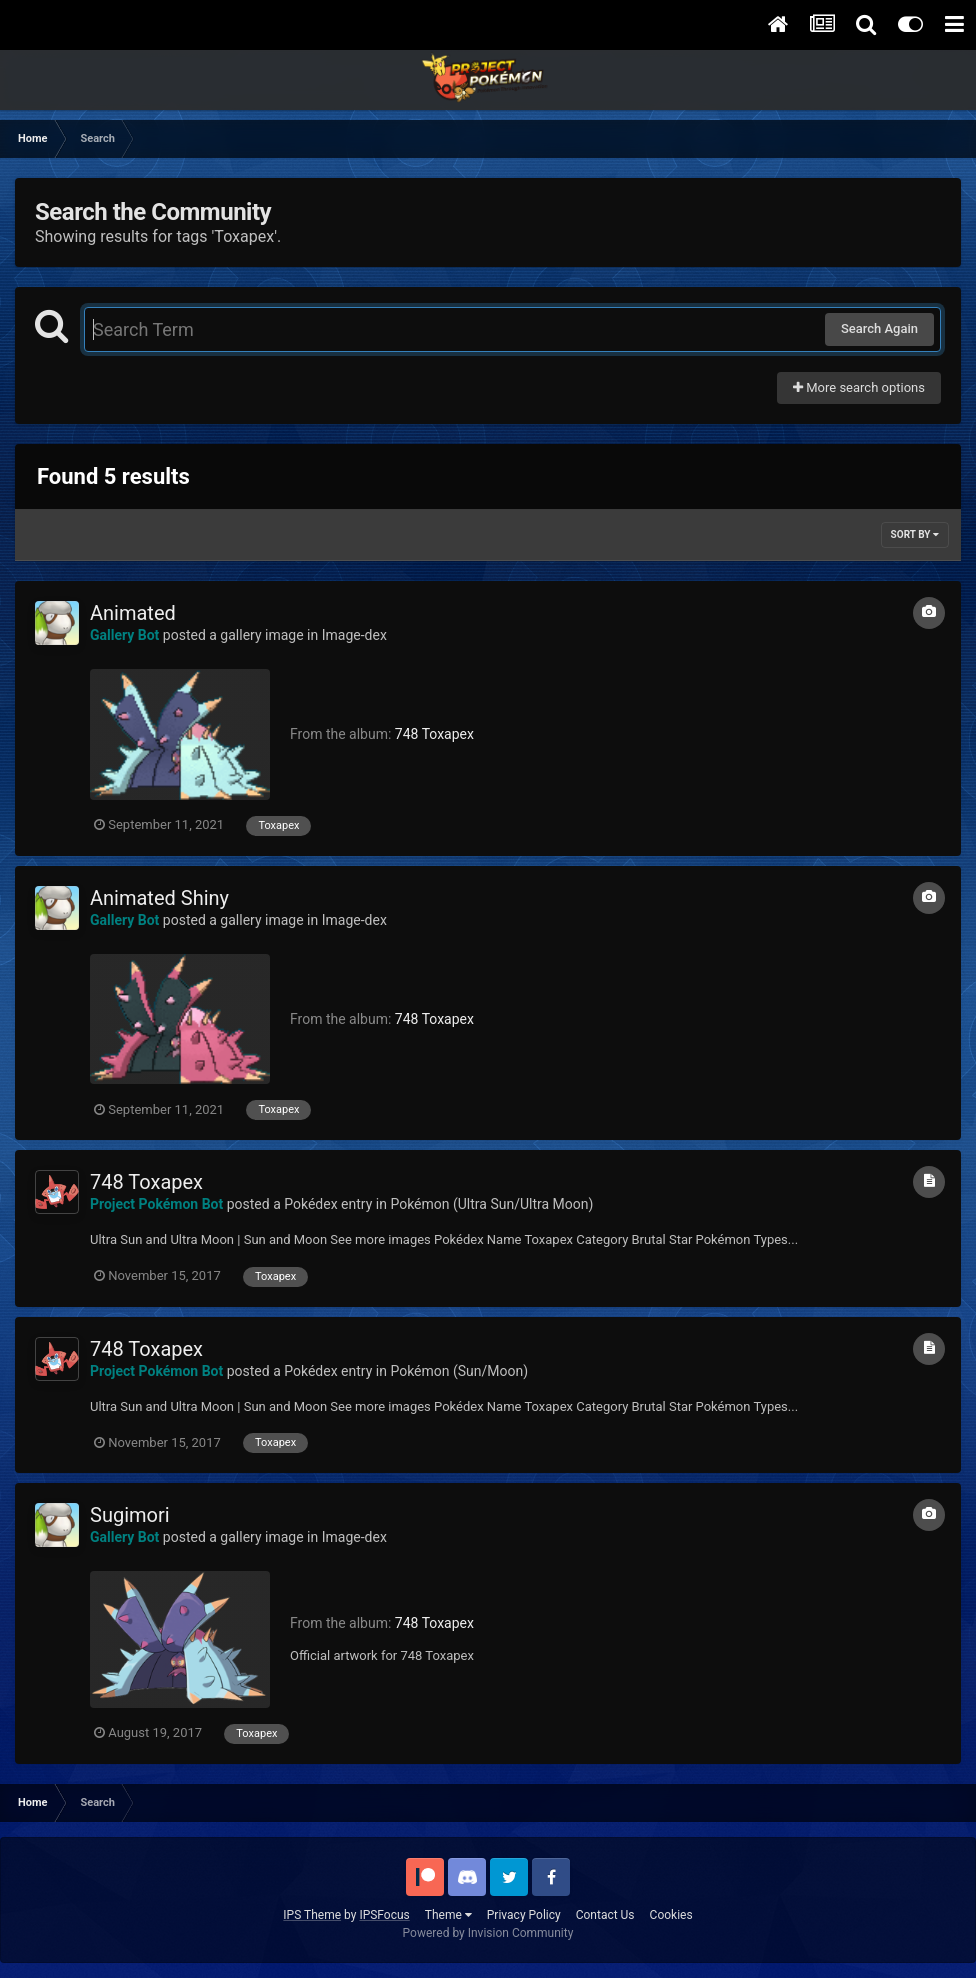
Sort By (915, 534)
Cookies (671, 1915)
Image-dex (354, 635)
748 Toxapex (434, 734)
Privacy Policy (524, 1915)
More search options (859, 387)
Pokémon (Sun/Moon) (459, 1371)
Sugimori (130, 1515)
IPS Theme (312, 1915)
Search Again (879, 328)
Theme (448, 1915)
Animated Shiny (159, 898)
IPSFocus (384, 1915)
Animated (133, 613)
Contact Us (605, 1915)
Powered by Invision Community (488, 1933)
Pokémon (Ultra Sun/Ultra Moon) (491, 1204)
